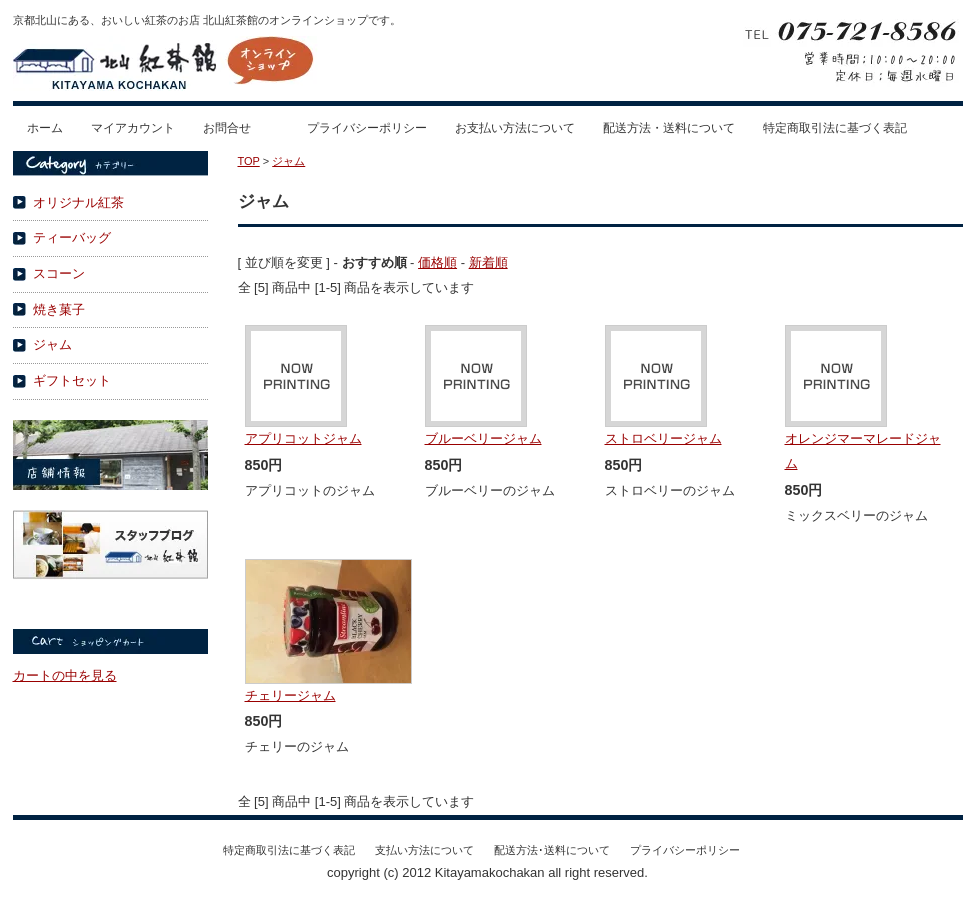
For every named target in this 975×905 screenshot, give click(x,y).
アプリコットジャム (303, 438)
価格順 (437, 262)
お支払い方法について (515, 128)
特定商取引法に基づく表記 (835, 128)
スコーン (59, 273)
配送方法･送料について (552, 850)
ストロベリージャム (663, 438)
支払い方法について (424, 850)
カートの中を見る (65, 675)
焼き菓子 (59, 309)
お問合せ (227, 128)
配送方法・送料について (669, 128)
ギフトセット (72, 380)
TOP (249, 161)
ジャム (52, 344)
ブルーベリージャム (483, 438)
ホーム (45, 128)
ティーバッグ (72, 237)
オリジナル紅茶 (78, 202)
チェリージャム (290, 695)
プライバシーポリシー (367, 128)
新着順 (488, 262)
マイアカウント (133, 128)
